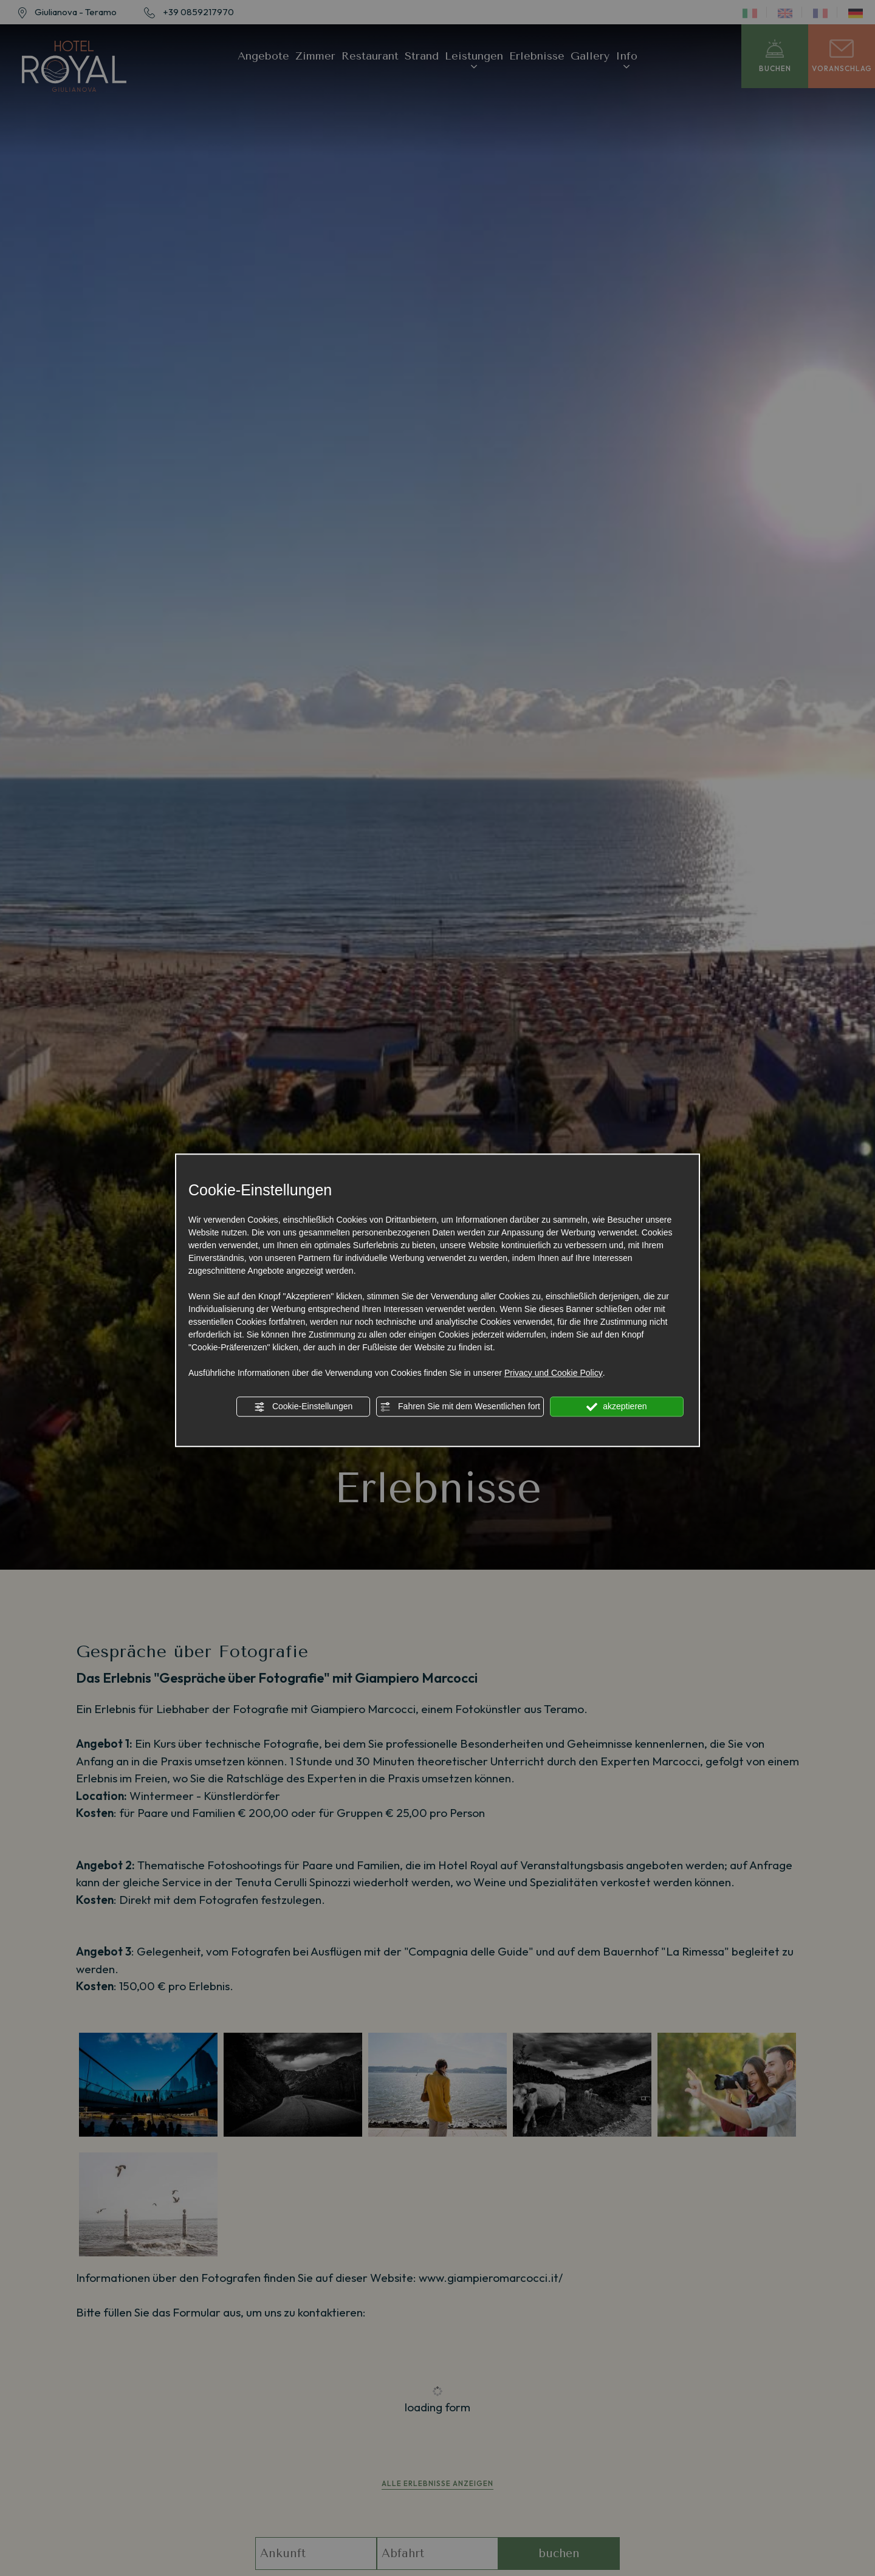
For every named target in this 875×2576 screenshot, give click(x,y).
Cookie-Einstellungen (303, 1406)
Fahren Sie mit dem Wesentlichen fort (460, 1406)
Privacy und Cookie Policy (553, 1373)
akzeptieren (616, 1406)
